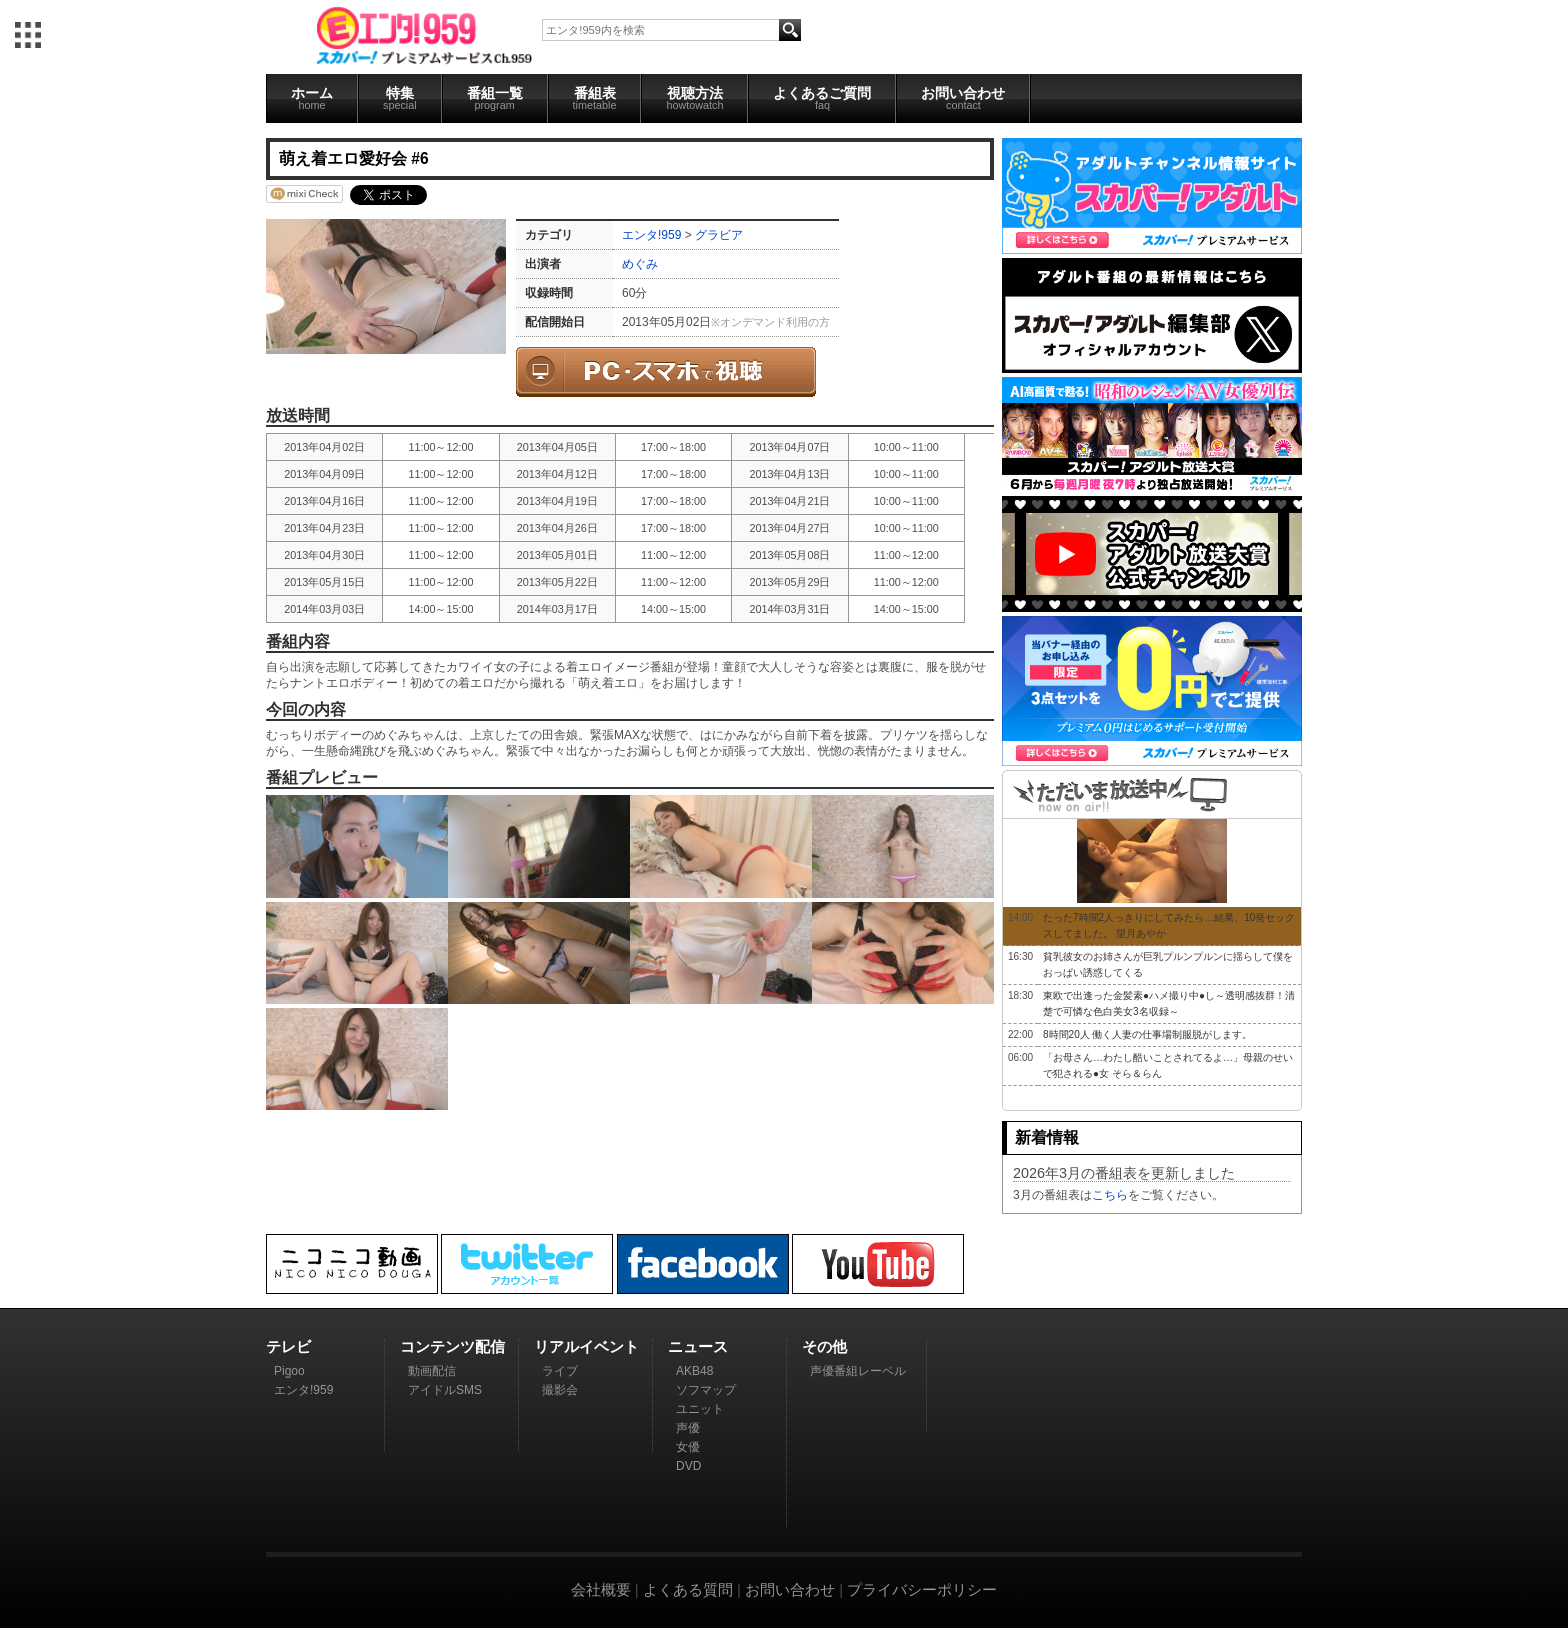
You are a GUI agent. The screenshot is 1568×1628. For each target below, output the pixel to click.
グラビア (719, 235)
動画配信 (432, 1371)
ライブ (560, 1371)
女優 (688, 1447)
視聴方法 (694, 98)
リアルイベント (586, 1346)
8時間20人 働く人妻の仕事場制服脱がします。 (1147, 1034)
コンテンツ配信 (452, 1346)
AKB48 (694, 1371)
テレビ (288, 1346)
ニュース (698, 1346)
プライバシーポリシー (922, 1589)
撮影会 (560, 1390)
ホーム (312, 98)
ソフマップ (706, 1390)
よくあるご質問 (822, 98)
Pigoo (289, 1371)
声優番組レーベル (858, 1371)
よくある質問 (688, 1589)
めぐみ (640, 264)
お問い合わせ (963, 98)
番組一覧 (495, 98)
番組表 (595, 98)
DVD (688, 1466)
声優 (688, 1428)
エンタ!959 (651, 235)
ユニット (700, 1409)
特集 (400, 98)
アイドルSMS (445, 1390)
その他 (824, 1346)
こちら (1110, 1195)
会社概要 (601, 1589)
